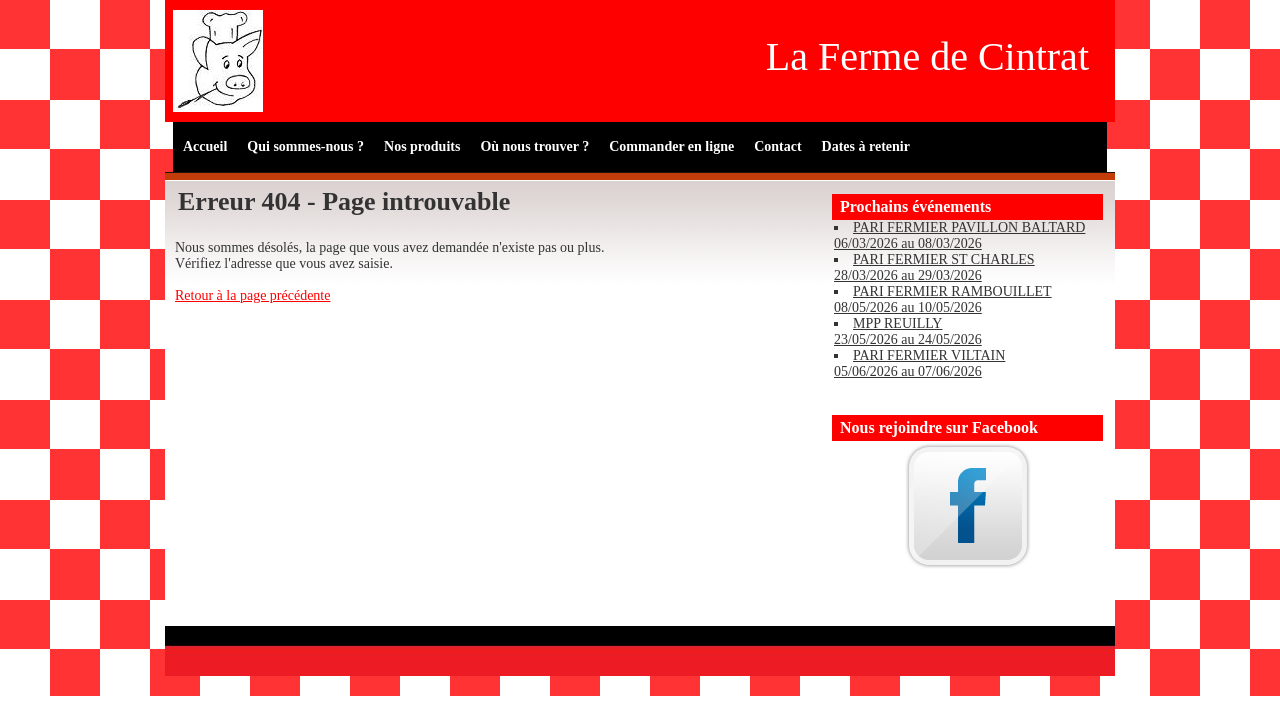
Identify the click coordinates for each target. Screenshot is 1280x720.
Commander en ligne (671, 146)
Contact (777, 146)
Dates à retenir (866, 146)
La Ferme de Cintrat (927, 56)
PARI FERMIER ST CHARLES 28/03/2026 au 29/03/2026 (934, 267)
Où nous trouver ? (534, 146)
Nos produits (422, 146)
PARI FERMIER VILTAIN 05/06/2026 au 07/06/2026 (919, 363)
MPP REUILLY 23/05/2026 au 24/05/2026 (908, 331)
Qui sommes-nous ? (305, 146)
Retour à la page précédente (252, 295)
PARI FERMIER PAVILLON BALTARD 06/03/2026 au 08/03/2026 (959, 235)
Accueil (205, 146)
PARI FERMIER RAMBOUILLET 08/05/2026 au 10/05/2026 (943, 299)
